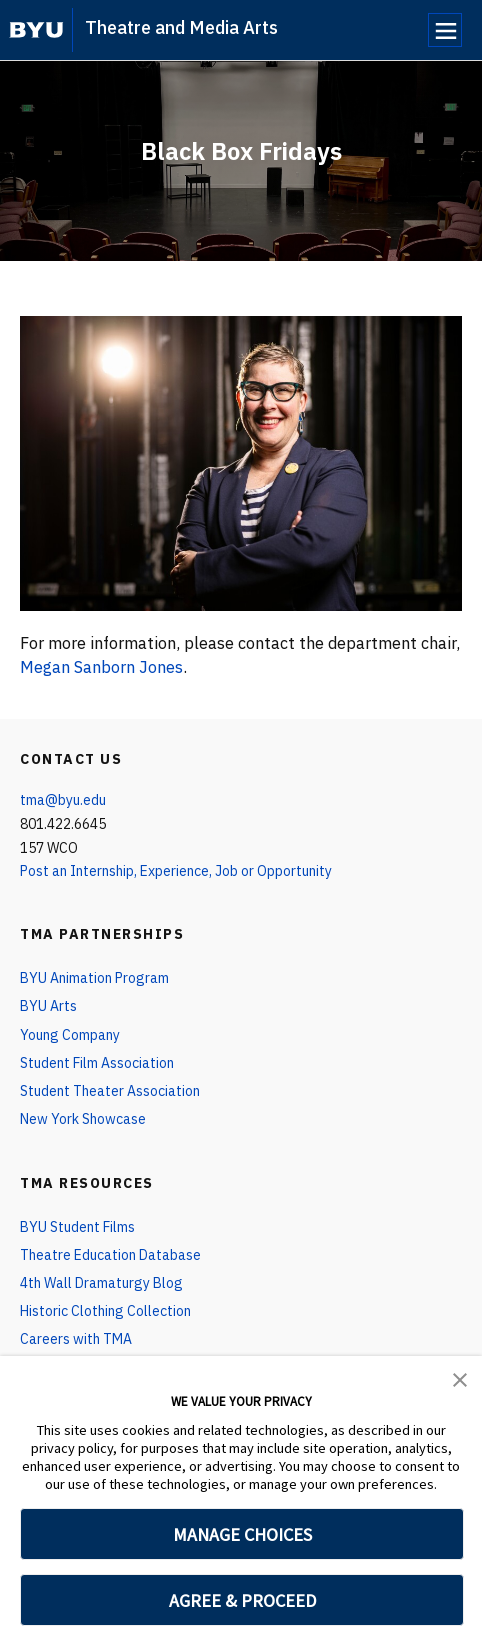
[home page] (36, 30)
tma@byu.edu (63, 800)
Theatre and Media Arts (181, 27)
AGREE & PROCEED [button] (242, 1600)
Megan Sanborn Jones (101, 667)
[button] (460, 1378)
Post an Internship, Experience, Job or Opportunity (176, 871)
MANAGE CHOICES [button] (242, 1534)
